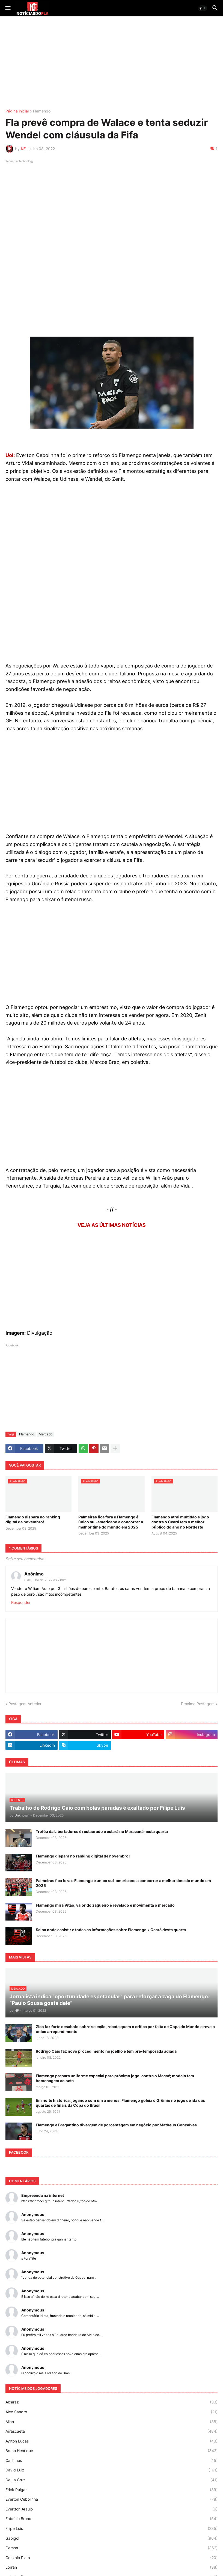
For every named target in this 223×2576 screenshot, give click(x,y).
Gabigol (111, 2538)
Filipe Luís (111, 2528)
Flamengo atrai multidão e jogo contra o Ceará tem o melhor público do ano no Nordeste (180, 1522)
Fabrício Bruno (111, 2518)
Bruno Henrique (111, 2450)
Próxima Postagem (198, 1703)
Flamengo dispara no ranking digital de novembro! (32, 1519)
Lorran (111, 2567)
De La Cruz (111, 2480)
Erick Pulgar (111, 2489)
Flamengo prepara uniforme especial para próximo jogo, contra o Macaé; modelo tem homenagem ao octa (115, 2078)
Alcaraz (111, 2402)
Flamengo (41, 111)
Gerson (111, 2548)
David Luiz (111, 2470)
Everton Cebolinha (111, 2499)
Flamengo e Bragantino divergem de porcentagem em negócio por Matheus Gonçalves (116, 2125)
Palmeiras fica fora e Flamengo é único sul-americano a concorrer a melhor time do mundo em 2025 (110, 1522)
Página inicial (17, 111)
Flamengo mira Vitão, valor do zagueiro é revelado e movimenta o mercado (105, 1905)
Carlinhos (111, 2460)
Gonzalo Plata (111, 2557)
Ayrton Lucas (111, 2441)
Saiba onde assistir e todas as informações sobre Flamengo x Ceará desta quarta (111, 1929)
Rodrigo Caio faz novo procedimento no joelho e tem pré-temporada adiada (106, 2051)
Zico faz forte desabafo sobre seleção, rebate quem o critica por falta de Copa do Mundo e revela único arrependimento (125, 2029)
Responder (21, 1602)
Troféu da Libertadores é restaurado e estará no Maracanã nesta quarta (102, 1831)
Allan (111, 2421)
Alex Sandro (111, 2412)
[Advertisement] (111, 63)
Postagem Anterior (24, 1703)
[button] (7, 8)
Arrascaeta (111, 2431)
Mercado (45, 1434)
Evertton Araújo (111, 2509)
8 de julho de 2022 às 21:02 (45, 1580)
